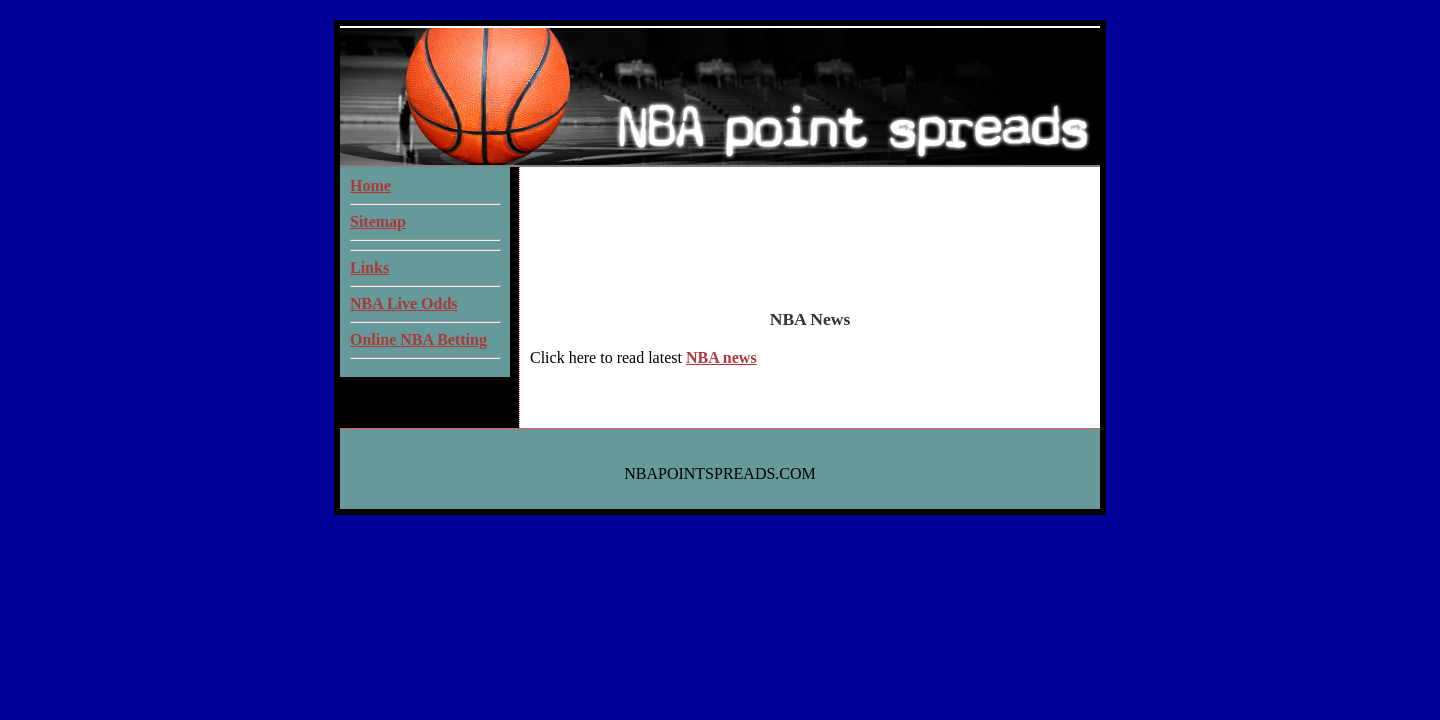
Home (370, 185)
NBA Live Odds (404, 303)
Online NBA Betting (418, 339)
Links (369, 267)
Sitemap (378, 221)
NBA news (721, 357)
